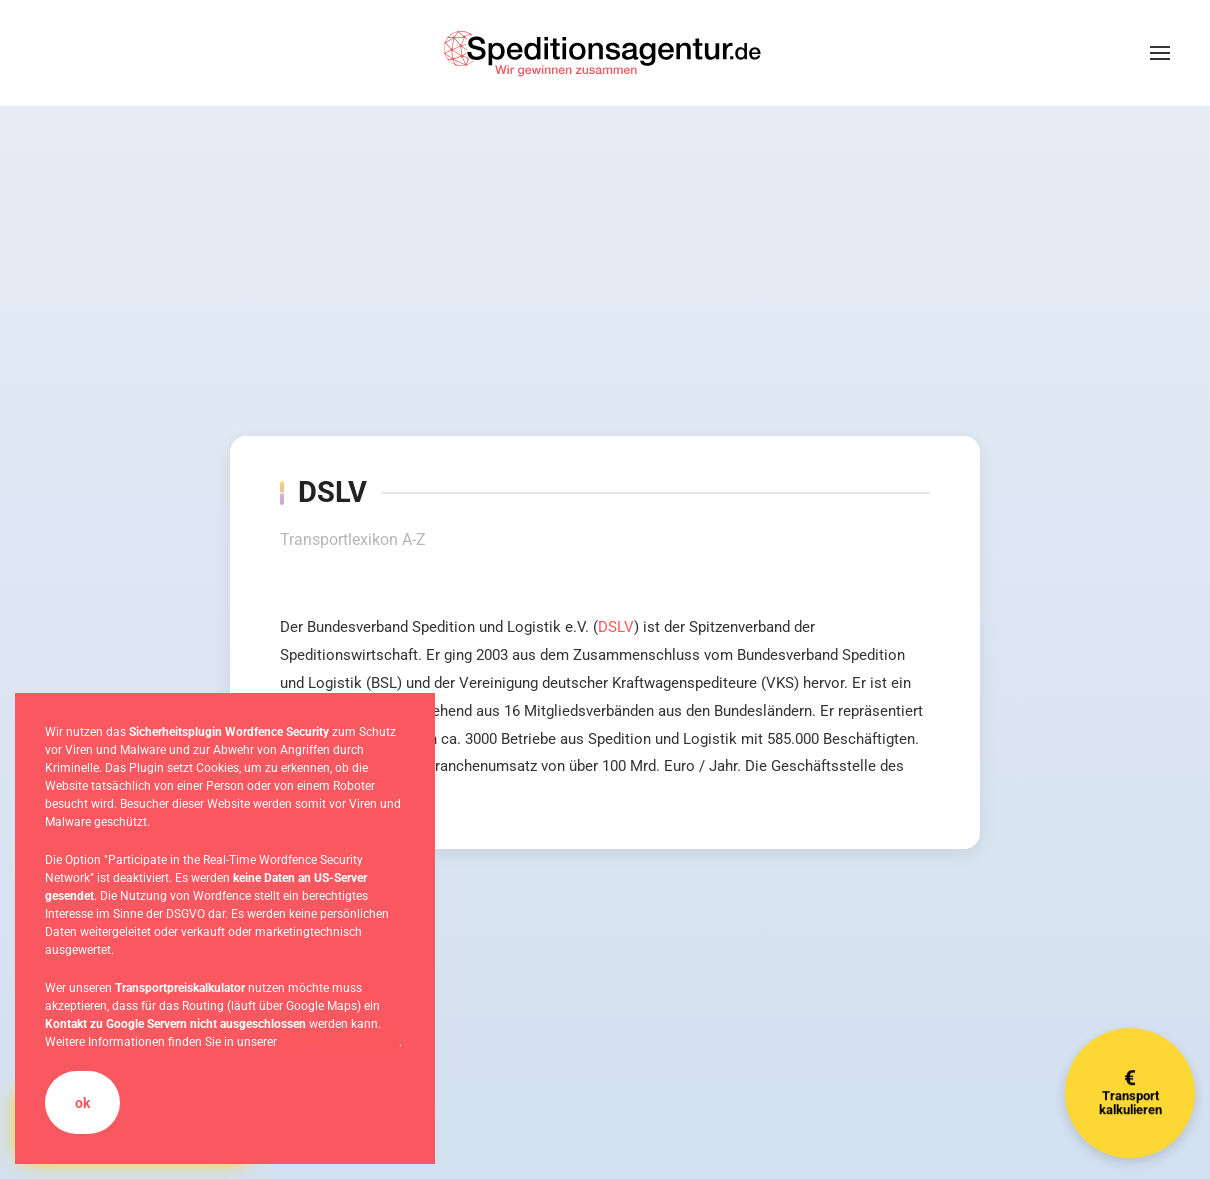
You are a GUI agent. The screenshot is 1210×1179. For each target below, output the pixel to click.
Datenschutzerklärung (339, 1042)
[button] (1160, 53)
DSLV (616, 627)
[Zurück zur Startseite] (605, 53)
